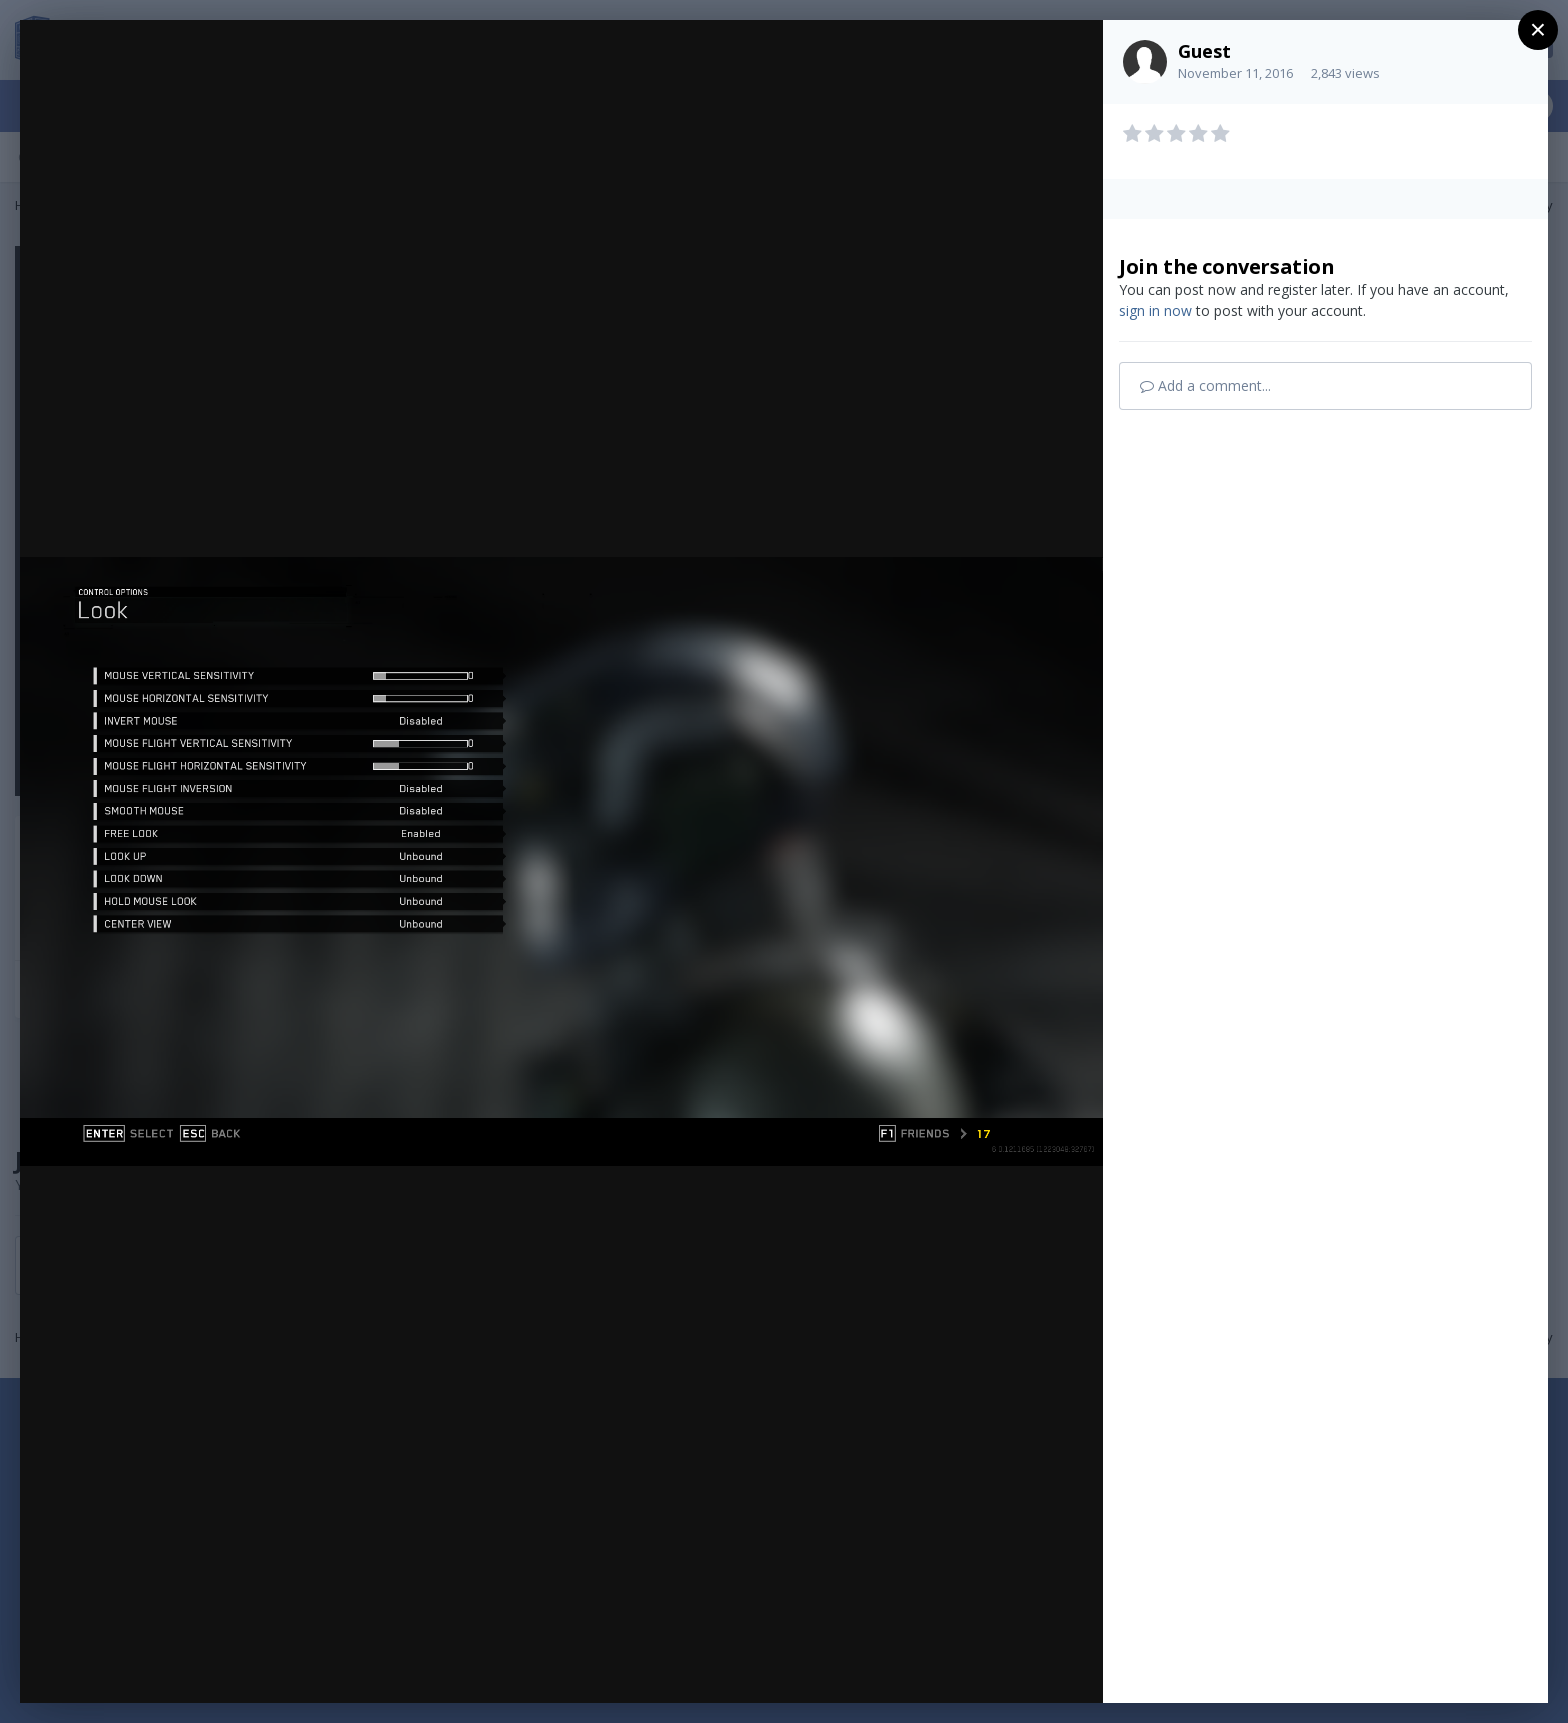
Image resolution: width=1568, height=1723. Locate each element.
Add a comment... (1205, 385)
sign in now (1155, 310)
